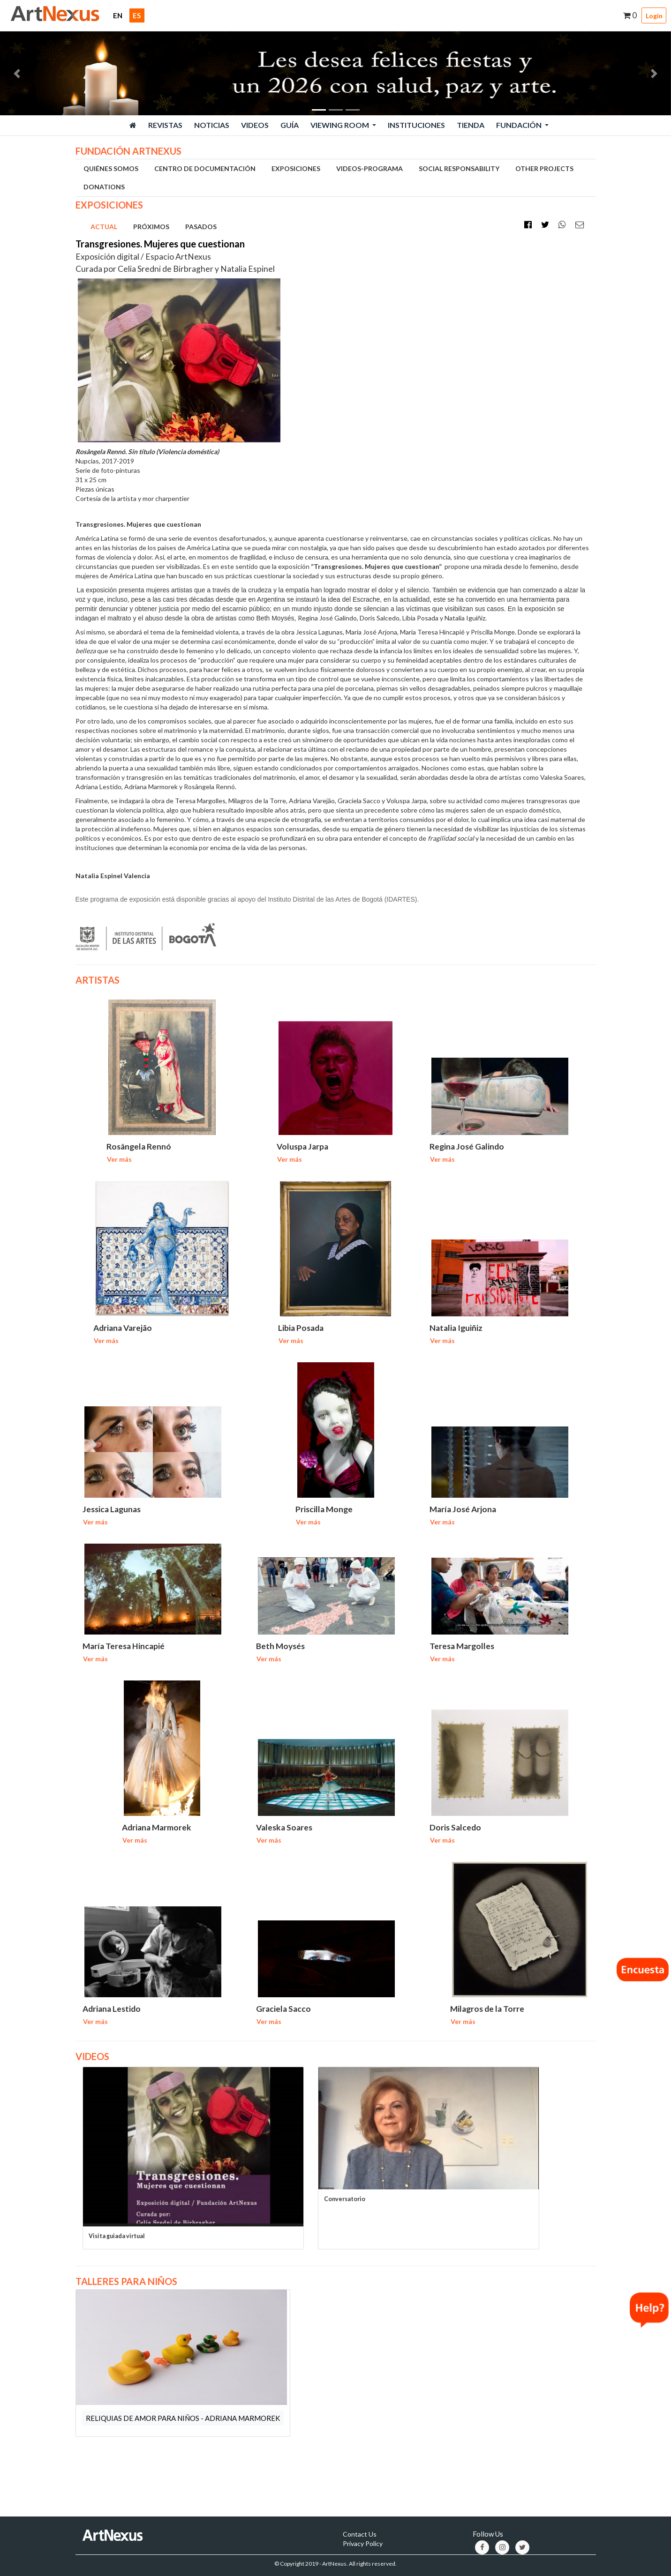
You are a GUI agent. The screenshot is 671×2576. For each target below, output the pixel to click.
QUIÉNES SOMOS (110, 168)
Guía (289, 124)
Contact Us (360, 2533)
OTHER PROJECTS (544, 168)
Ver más (119, 1159)
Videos (255, 124)
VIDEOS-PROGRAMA (369, 168)
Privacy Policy (363, 2542)
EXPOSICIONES (295, 168)
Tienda (470, 124)
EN (120, 15)
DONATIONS (104, 187)
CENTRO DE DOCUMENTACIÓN (205, 168)
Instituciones (416, 124)
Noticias (211, 124)
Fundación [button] (519, 124)
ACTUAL (103, 227)
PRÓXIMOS (151, 227)
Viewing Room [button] (340, 124)
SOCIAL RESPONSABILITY (459, 168)
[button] (17, 73)
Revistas (165, 124)
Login (654, 16)
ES (137, 15)
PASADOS (201, 227)
